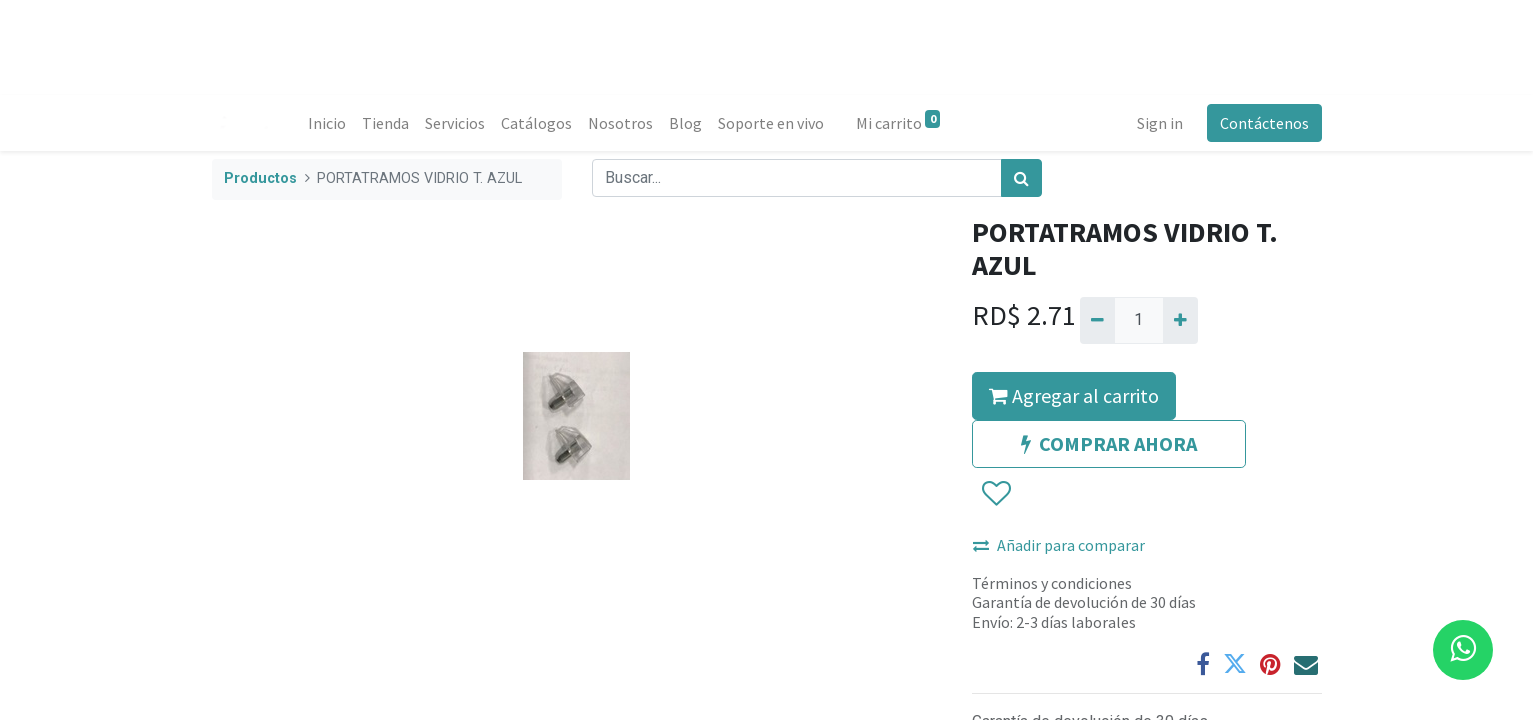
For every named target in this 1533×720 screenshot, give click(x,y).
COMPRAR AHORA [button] (1109, 443)
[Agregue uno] (1180, 320)
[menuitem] (327, 123)
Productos (260, 178)
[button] (995, 494)
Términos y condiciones (1052, 583)
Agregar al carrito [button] (1074, 395)
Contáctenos (1264, 123)
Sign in (1160, 123)
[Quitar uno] (1097, 320)
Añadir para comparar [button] (1059, 545)
